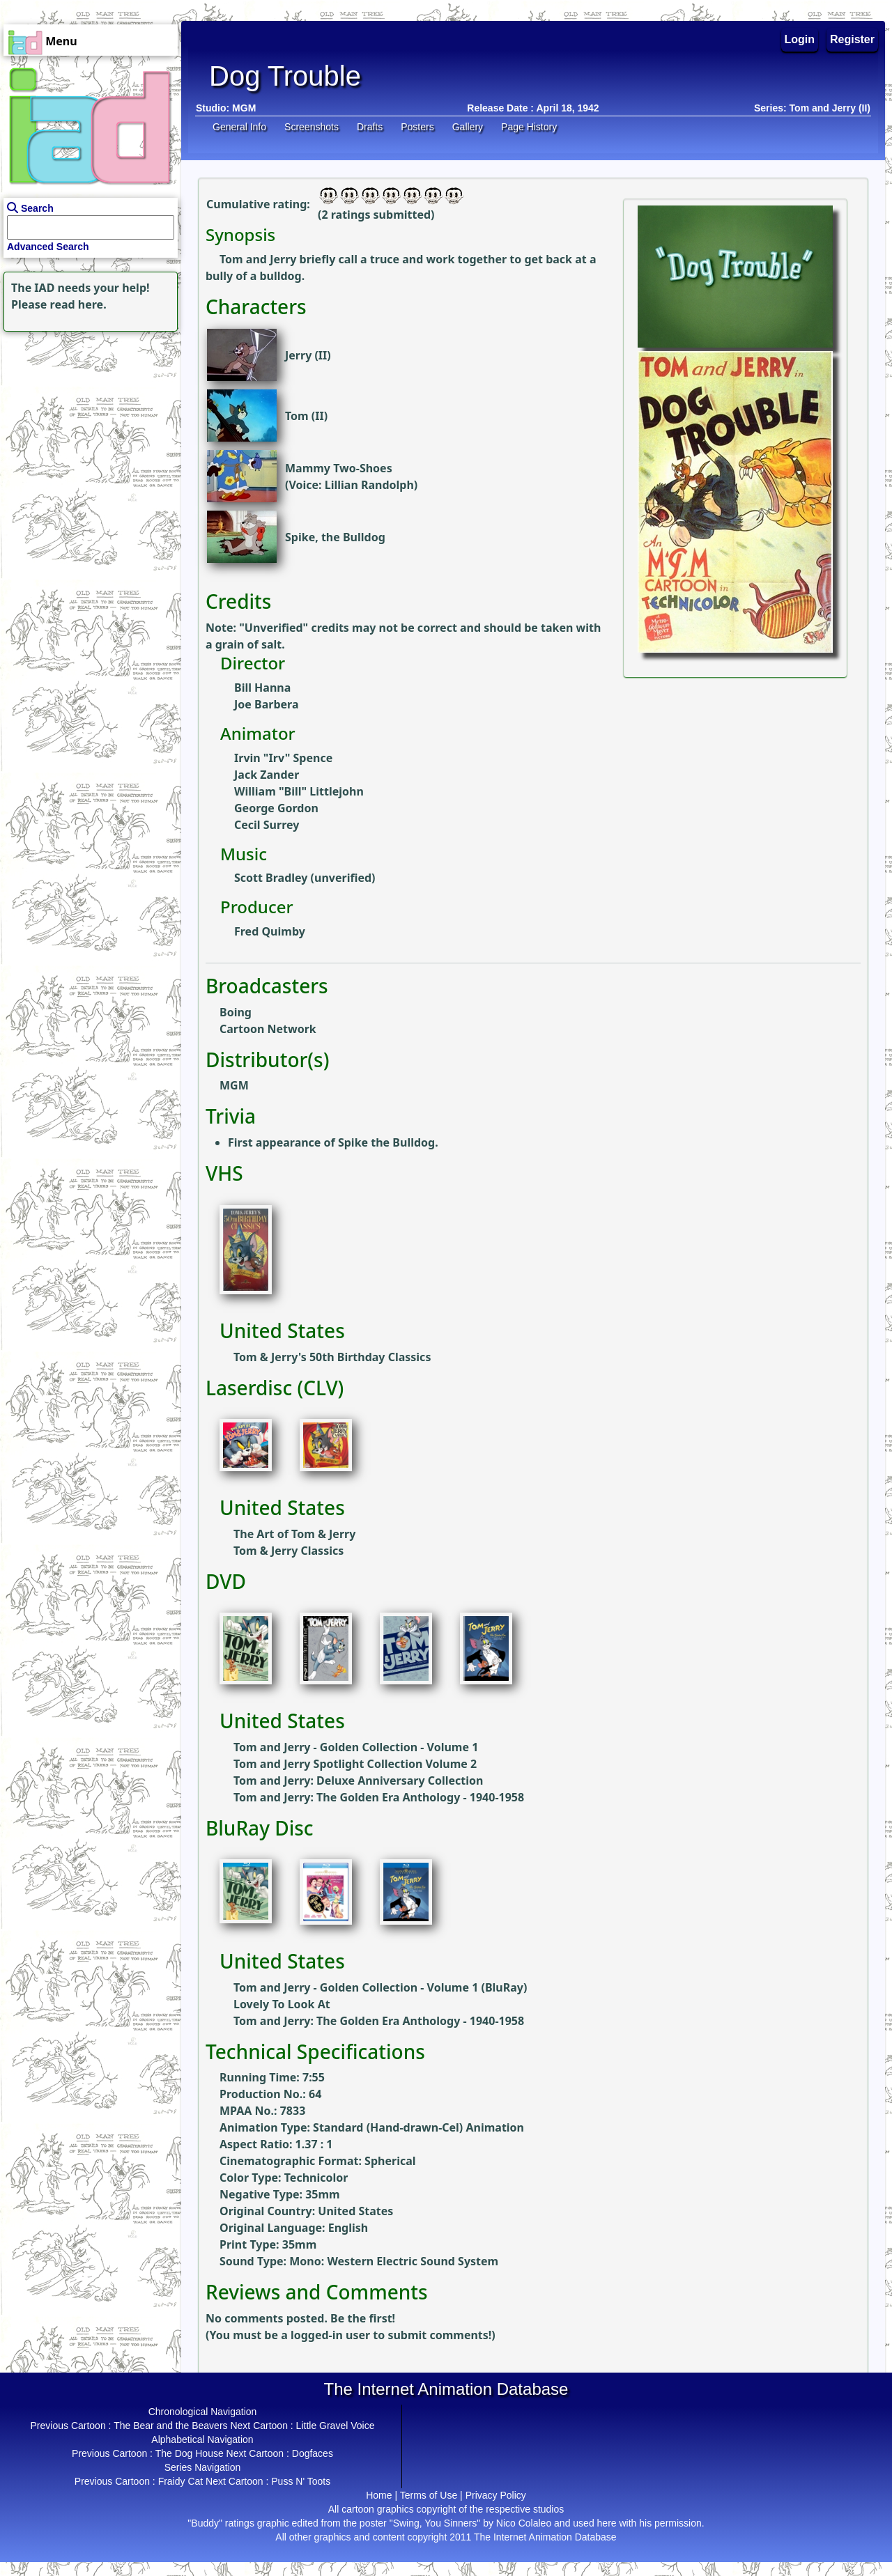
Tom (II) (306, 416)
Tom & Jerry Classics (288, 1550)
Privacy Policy (496, 2495)
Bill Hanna (262, 687)
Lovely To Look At (281, 2004)
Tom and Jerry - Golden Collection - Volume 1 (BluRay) (380, 1987)
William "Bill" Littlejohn (299, 791)
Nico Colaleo (523, 2523)
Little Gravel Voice (335, 2425)
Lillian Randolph (369, 484)
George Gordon (276, 808)
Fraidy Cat (180, 2481)
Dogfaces (312, 2453)
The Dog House (189, 2453)
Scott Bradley (270, 877)
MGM (244, 108)
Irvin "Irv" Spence (283, 758)
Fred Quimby (269, 931)
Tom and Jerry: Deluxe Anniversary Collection (358, 1780)
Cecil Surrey (266, 824)
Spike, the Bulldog (335, 537)
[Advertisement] (87, 422)
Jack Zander (266, 774)
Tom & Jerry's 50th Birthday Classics (332, 1357)
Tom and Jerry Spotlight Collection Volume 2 (355, 1763)
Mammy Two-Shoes (338, 468)
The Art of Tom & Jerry (294, 1534)
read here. (78, 304)
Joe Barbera (266, 704)
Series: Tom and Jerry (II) (812, 108)
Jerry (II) (308, 355)
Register (852, 39)
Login (800, 39)
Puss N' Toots (300, 2481)
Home (379, 2495)
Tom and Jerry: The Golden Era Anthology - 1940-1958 (378, 1797)
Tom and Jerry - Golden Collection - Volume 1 (355, 1747)
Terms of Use (428, 2495)
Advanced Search (48, 246)
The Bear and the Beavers (170, 2425)
